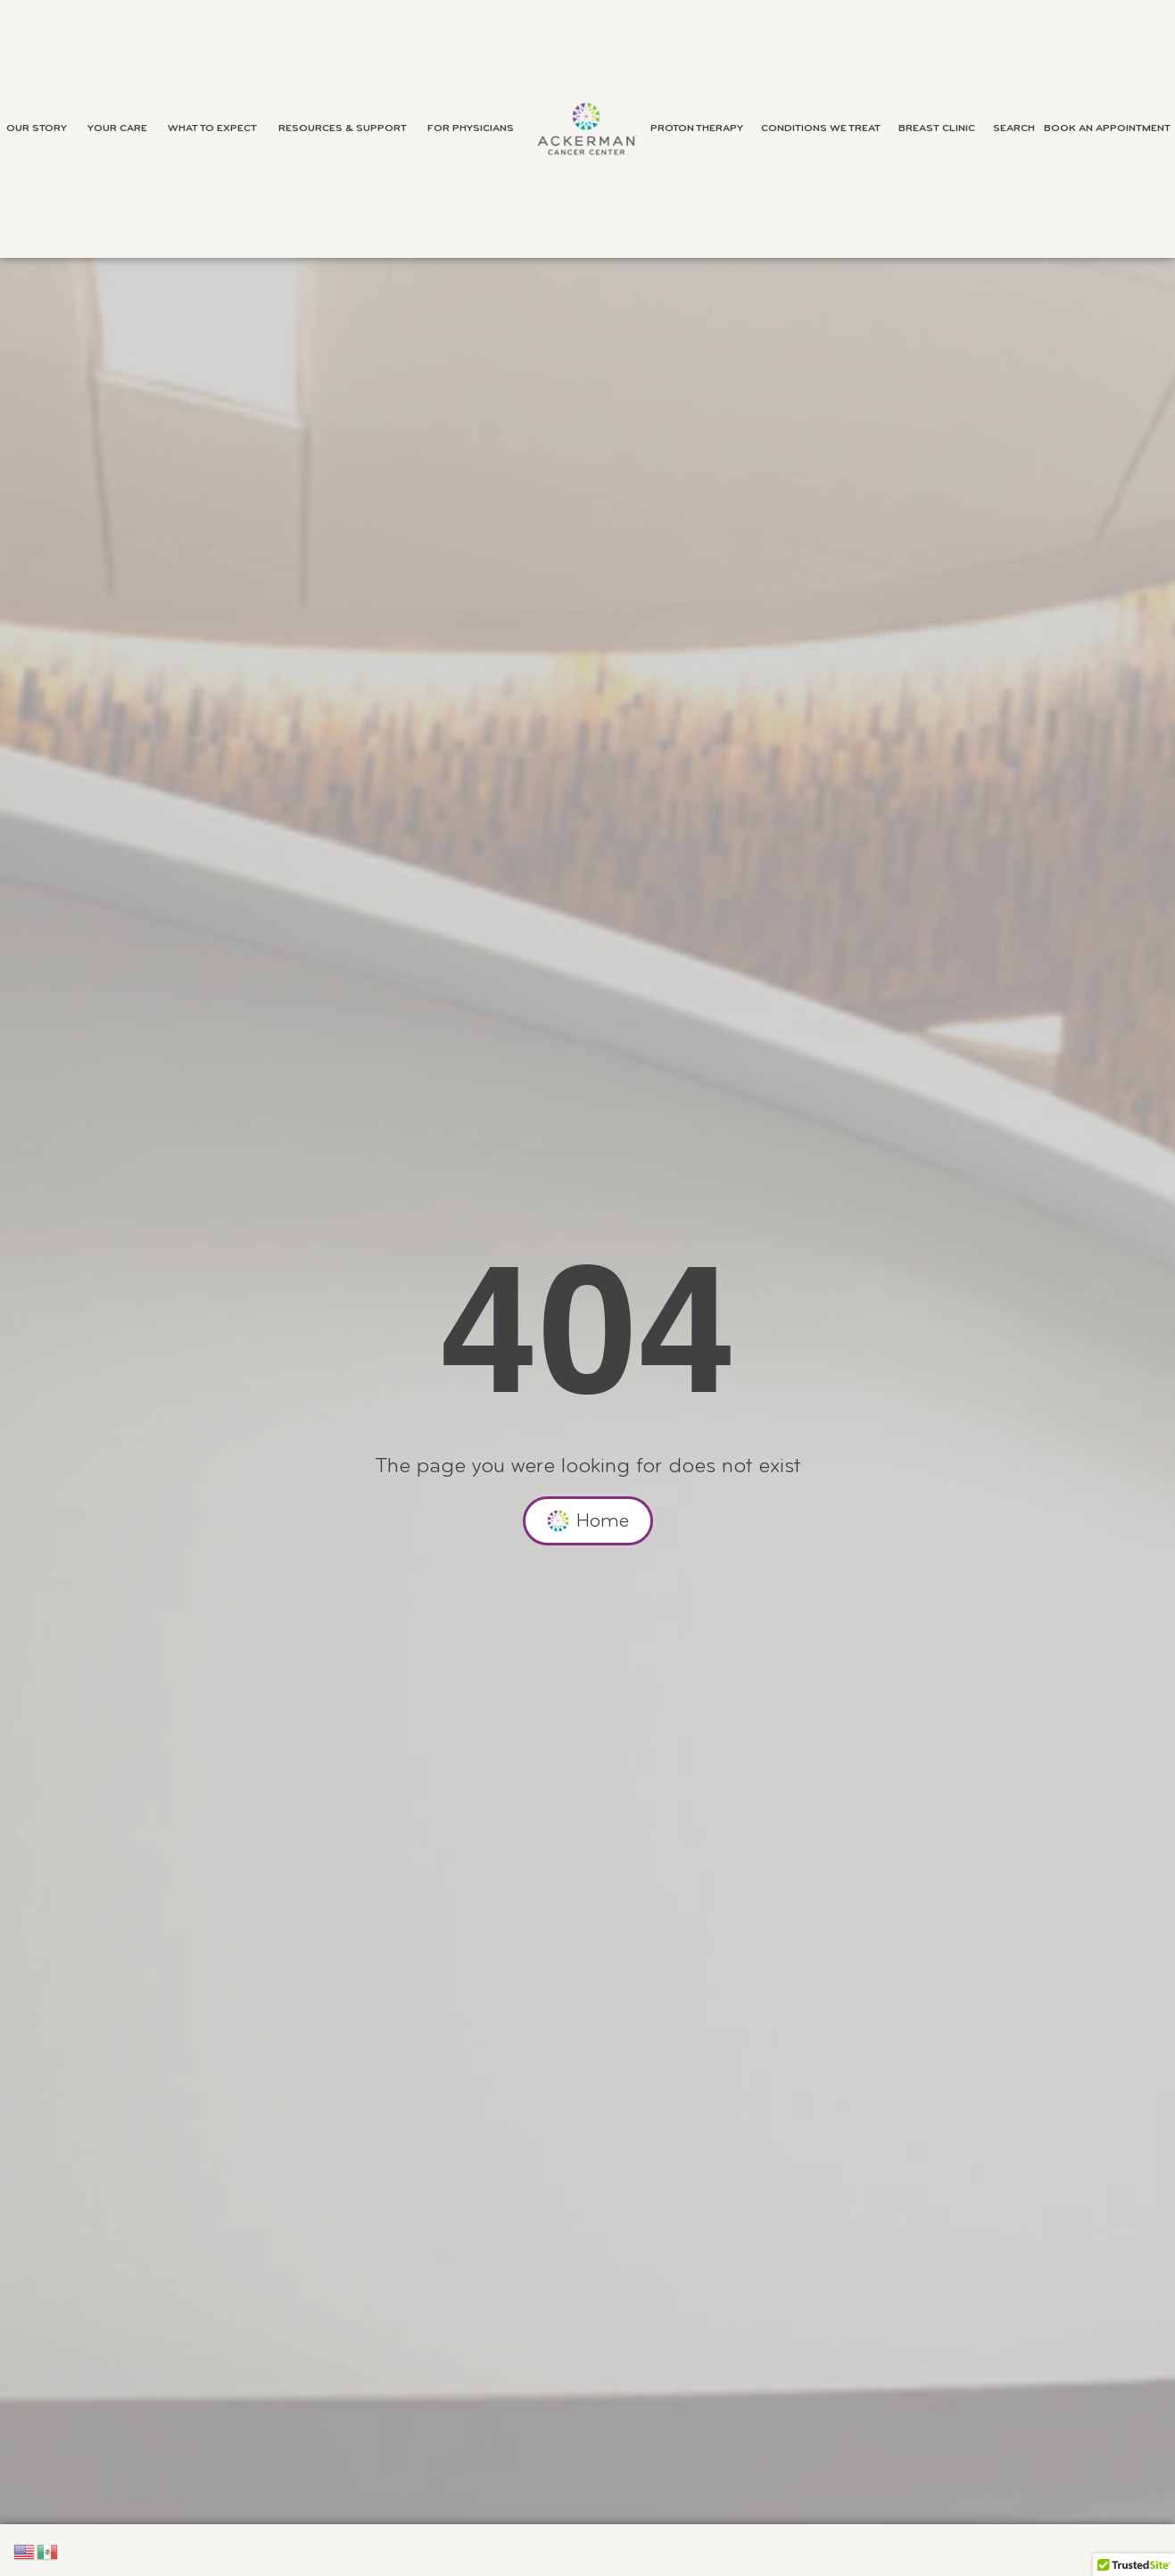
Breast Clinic (941, 128)
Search (1014, 128)
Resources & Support (347, 128)
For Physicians (475, 128)
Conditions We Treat (825, 128)
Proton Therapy (701, 128)
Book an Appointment (1107, 128)
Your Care (121, 128)
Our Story (41, 128)
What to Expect (217, 128)
